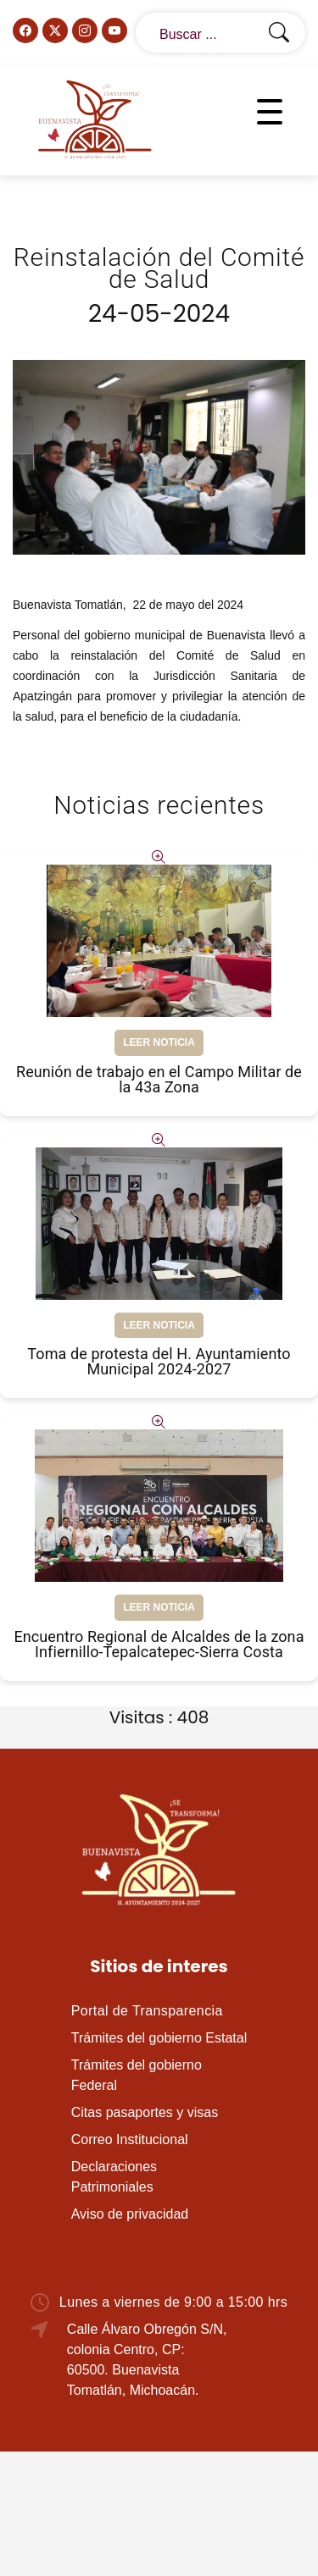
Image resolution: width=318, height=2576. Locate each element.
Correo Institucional (129, 2139)
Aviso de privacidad (129, 2214)
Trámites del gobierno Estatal (159, 2038)
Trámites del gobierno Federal (136, 2075)
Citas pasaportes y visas (144, 2112)
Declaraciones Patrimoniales (114, 2176)
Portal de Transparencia (147, 2011)
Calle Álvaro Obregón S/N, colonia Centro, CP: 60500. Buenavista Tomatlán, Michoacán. (147, 2359)
